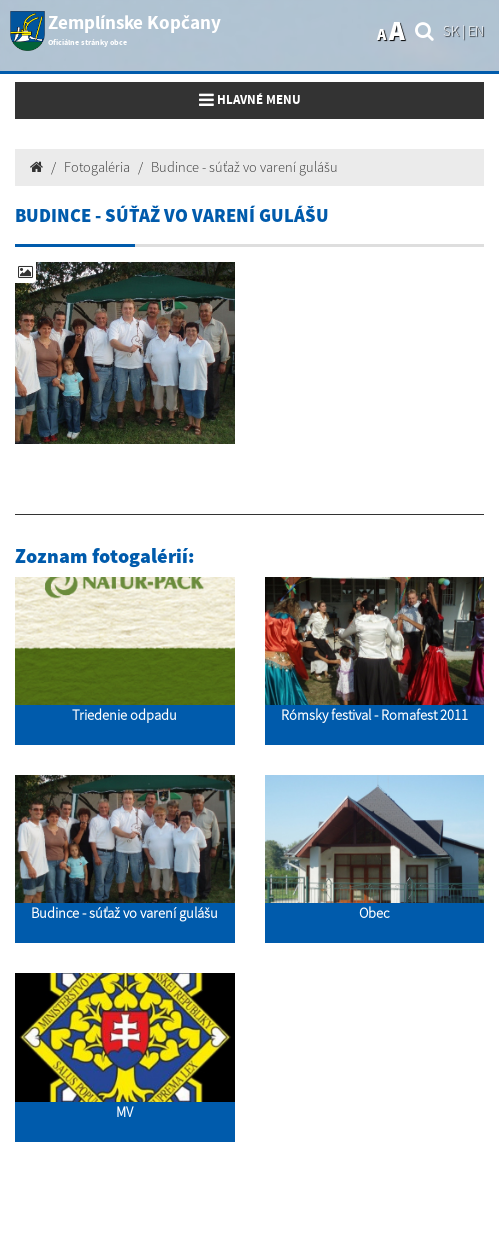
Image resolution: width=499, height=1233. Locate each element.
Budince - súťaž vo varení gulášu (244, 167)
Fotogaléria (97, 167)
